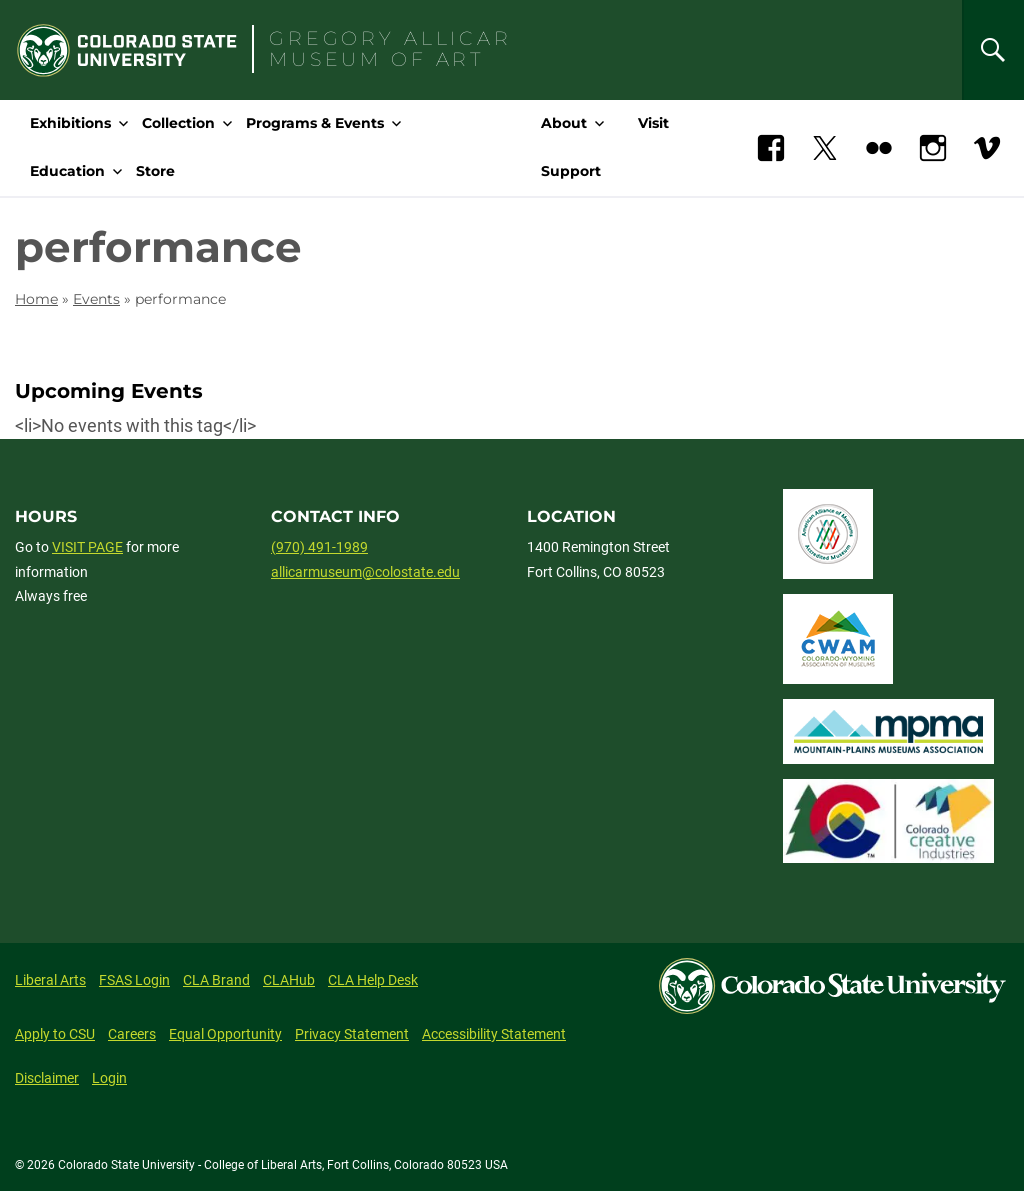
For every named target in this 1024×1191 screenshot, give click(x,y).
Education (67, 171)
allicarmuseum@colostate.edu (365, 572)
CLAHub (289, 980)
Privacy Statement (352, 1034)
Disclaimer (47, 1078)
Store (155, 171)
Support (571, 171)
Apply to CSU (55, 1034)
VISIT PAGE (87, 547)
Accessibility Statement (494, 1034)
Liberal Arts (50, 980)
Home (36, 299)
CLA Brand (216, 980)
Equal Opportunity (225, 1034)
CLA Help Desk (373, 980)
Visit (653, 123)
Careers (132, 1034)
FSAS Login (134, 980)
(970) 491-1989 (319, 547)
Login (109, 1078)
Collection (178, 123)
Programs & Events (315, 123)
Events (96, 299)
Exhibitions (70, 123)
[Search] (993, 50)
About (564, 123)
